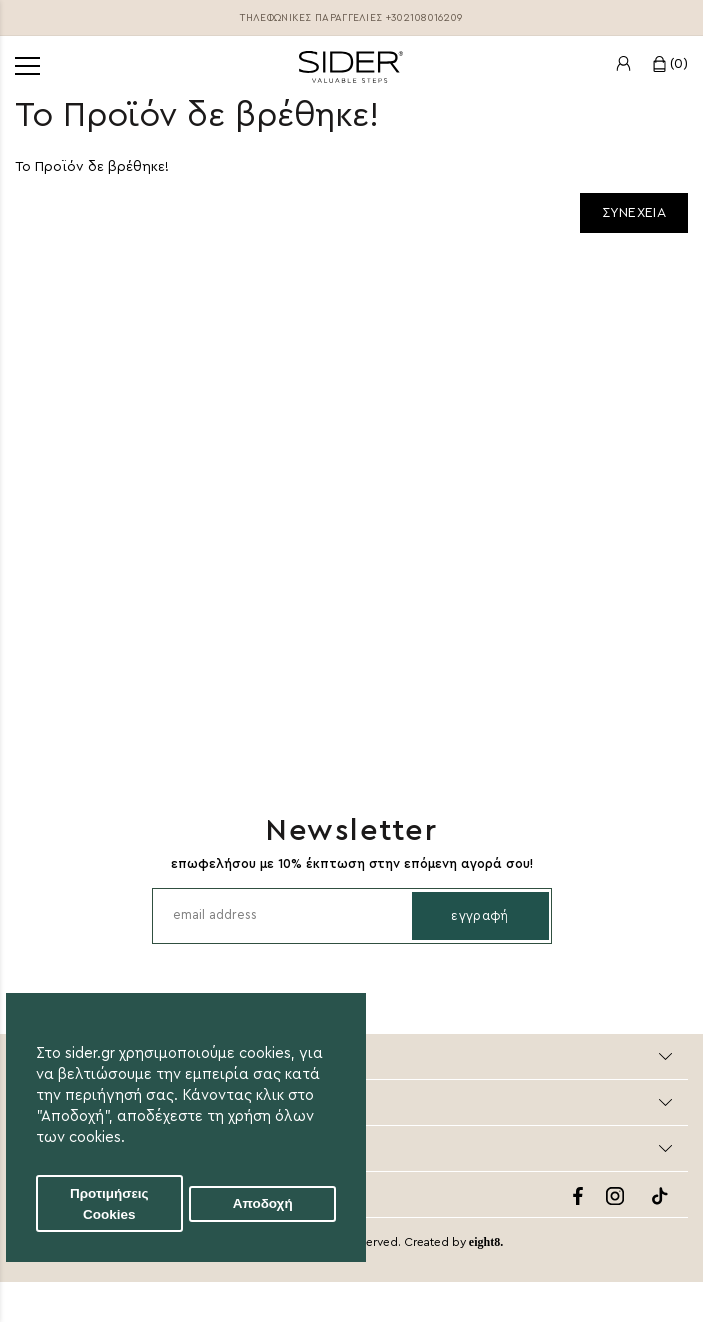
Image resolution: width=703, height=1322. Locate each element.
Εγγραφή (479, 915)
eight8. (486, 1242)
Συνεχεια (634, 213)
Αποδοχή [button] (263, 1203)
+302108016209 (424, 18)
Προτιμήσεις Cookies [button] (109, 1204)
